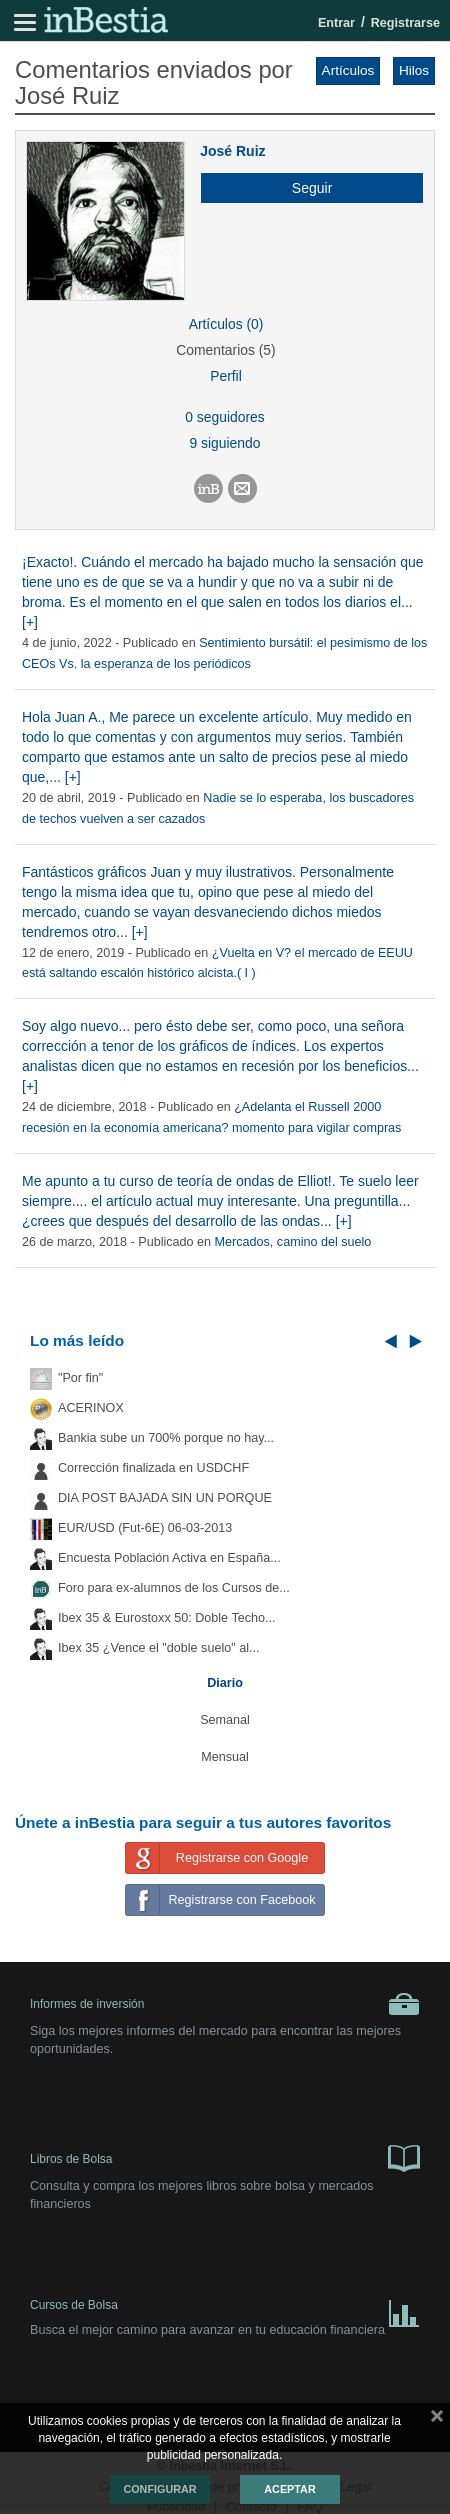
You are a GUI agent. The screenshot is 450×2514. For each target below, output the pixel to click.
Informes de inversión (225, 2004)
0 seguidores (224, 417)
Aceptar (289, 2489)
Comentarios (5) (225, 350)
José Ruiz (232, 151)
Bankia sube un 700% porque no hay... (166, 1438)
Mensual (225, 1757)
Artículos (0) (226, 324)
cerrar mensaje (437, 2420)
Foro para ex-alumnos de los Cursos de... (174, 1588)
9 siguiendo (225, 443)
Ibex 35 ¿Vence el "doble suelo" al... (158, 1648)
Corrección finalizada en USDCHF (153, 1468)
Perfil (226, 376)
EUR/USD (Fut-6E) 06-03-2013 (145, 1528)
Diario (225, 1683)
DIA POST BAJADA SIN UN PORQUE (165, 1498)
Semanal (225, 1720)
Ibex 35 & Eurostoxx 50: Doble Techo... (167, 1618)
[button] (304, 188)
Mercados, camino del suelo (293, 1242)
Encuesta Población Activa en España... (169, 1558)
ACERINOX (91, 1408)
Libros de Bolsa (225, 2157)
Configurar (159, 2489)
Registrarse (405, 23)
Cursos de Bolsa (225, 2309)
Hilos (414, 70)
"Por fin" (80, 1378)
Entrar (336, 23)
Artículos (348, 70)
